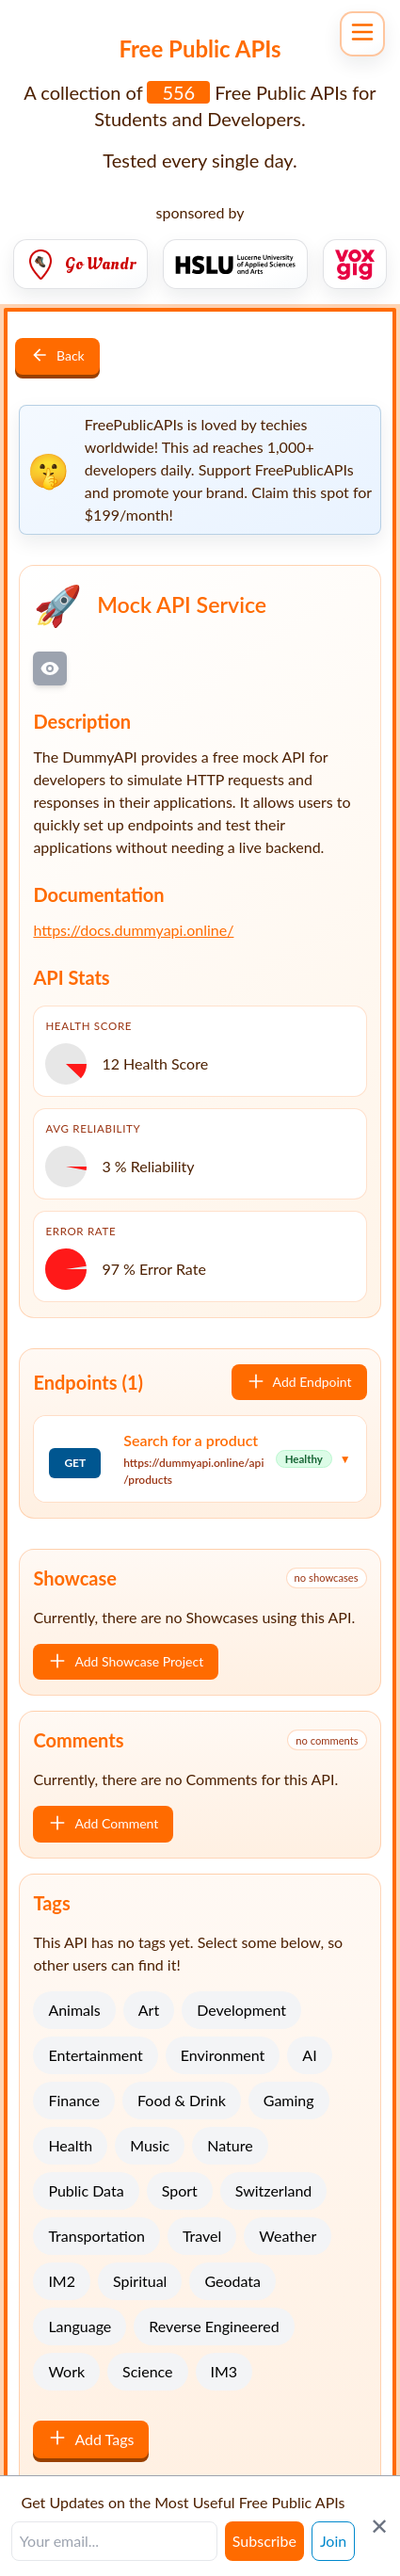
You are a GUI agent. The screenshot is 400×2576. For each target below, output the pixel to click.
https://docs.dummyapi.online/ (133, 930)
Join (333, 2541)
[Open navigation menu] (362, 33)
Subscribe (264, 2541)
